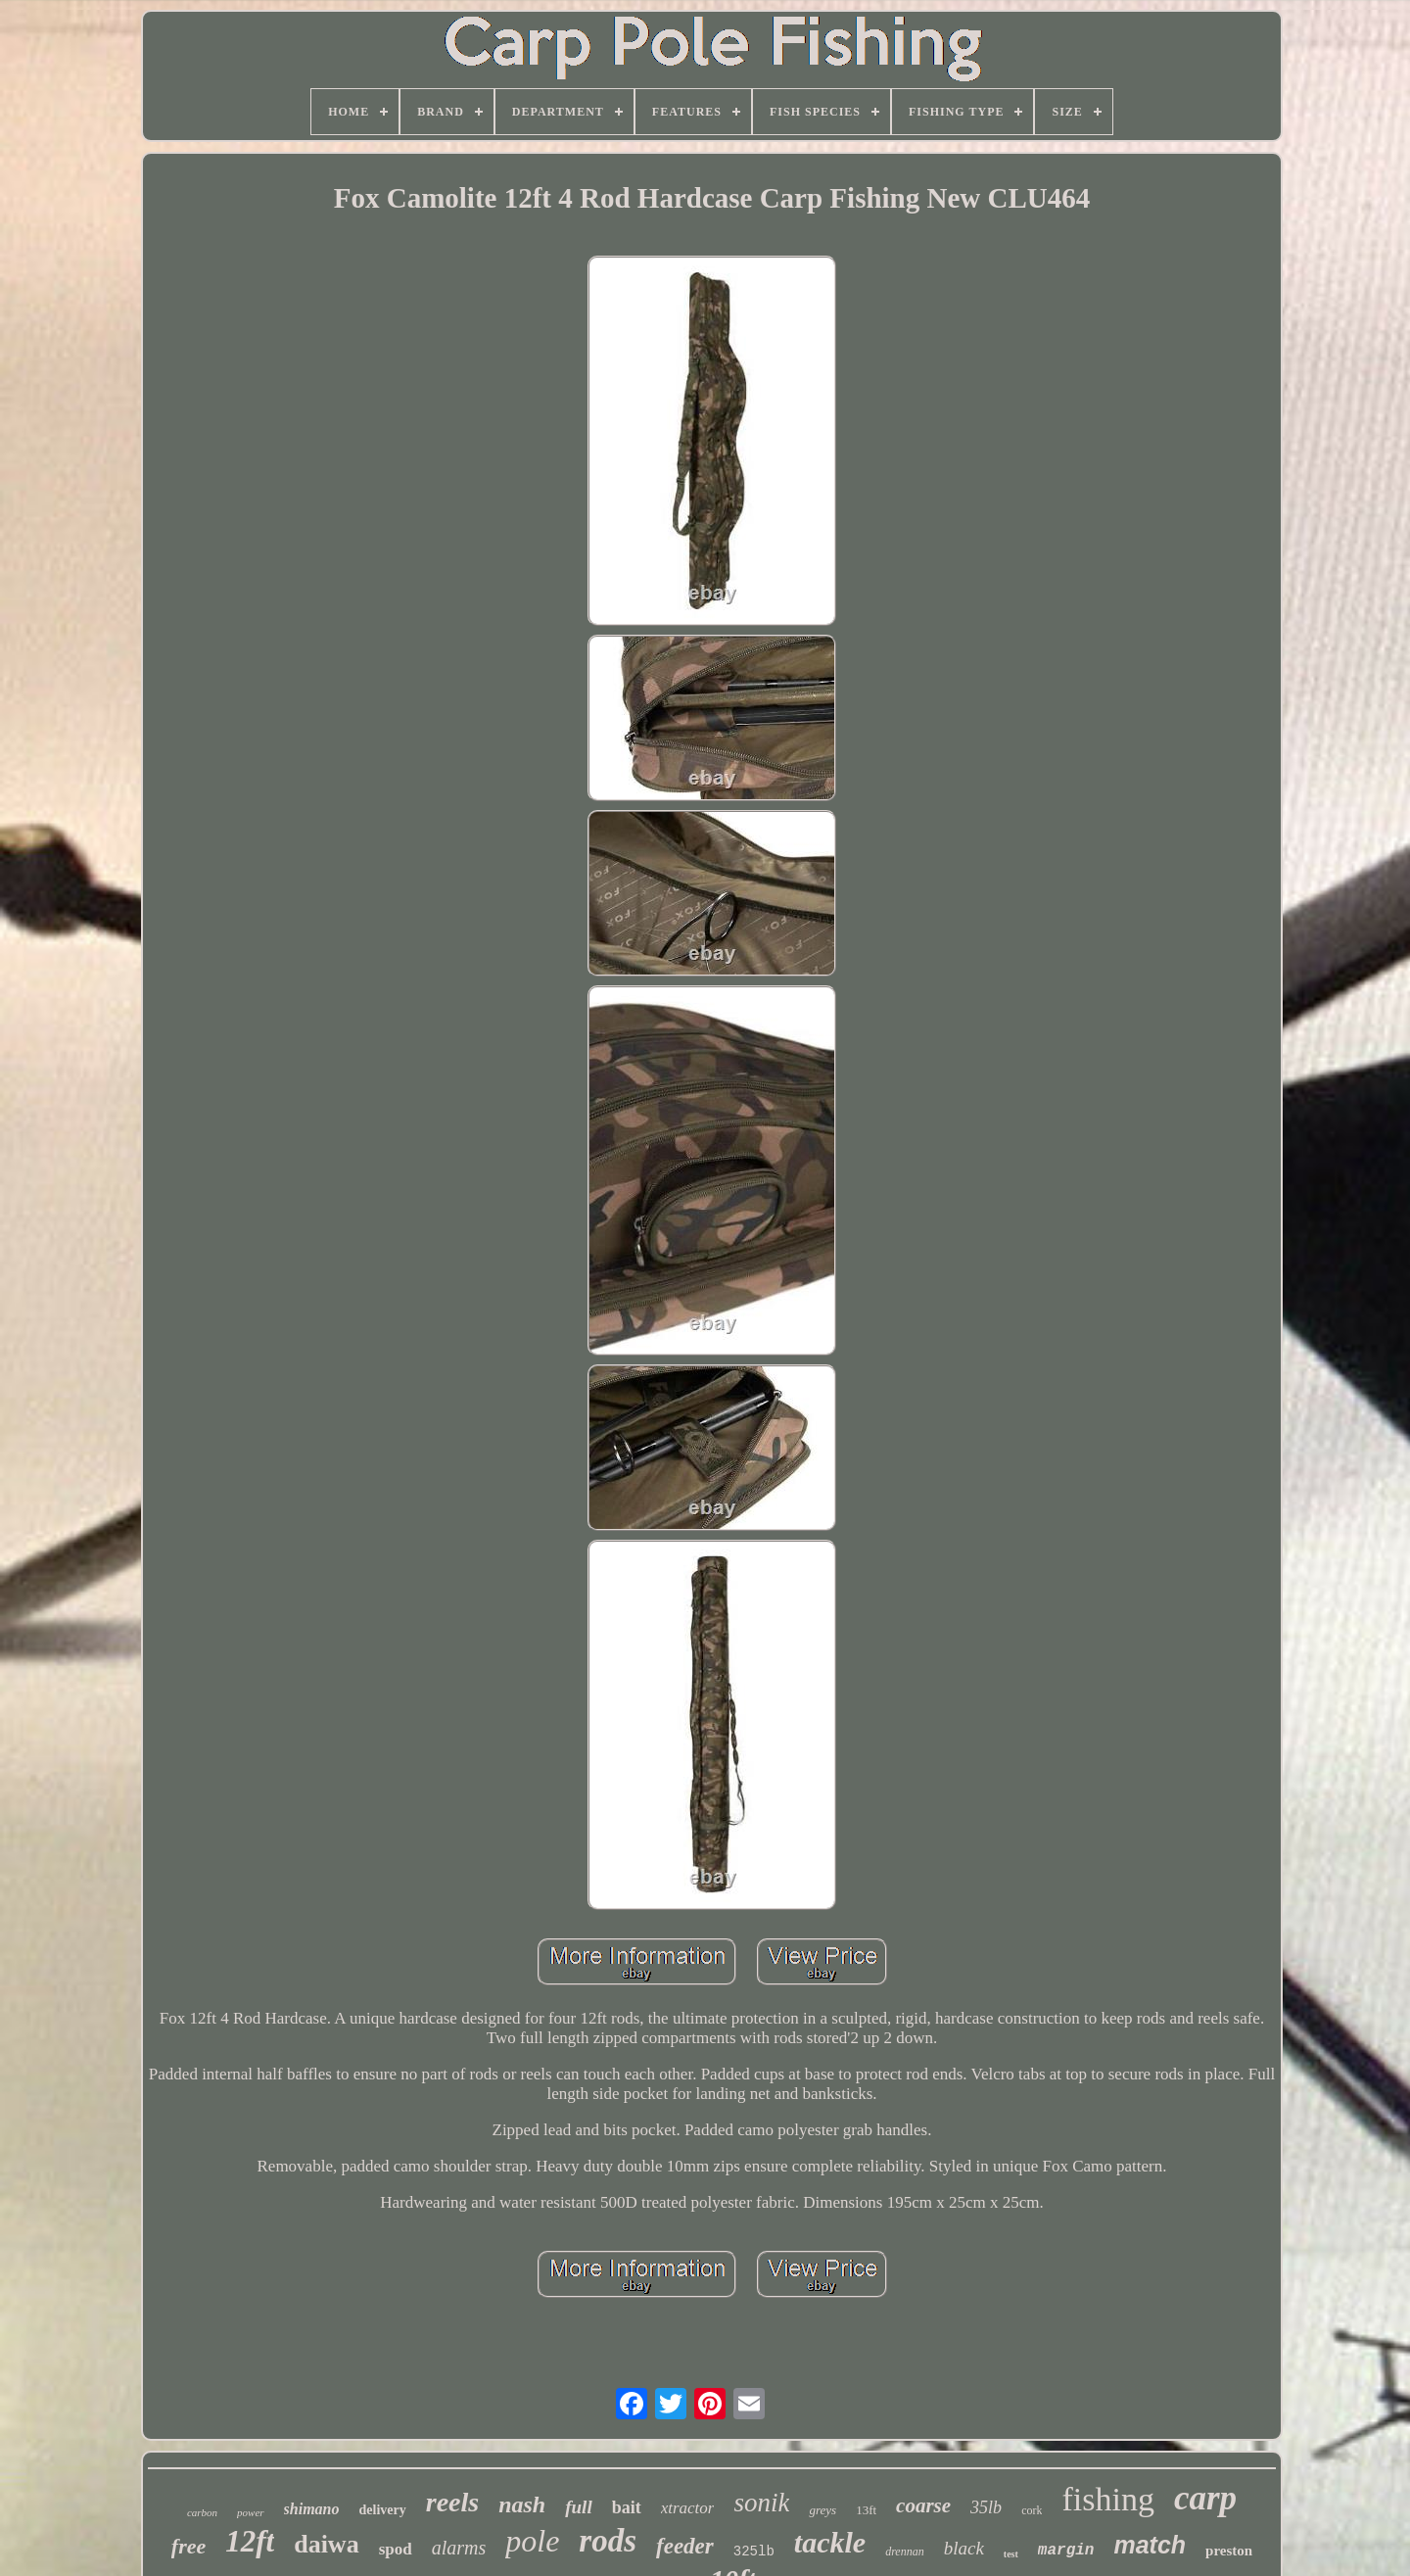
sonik (761, 2502)
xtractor (688, 2508)
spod (395, 2549)
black (964, 2548)
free (188, 2546)
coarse (923, 2505)
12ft (249, 2541)
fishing (1107, 2499)
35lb (986, 2507)
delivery (382, 2510)
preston (1228, 2550)
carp (1205, 2498)
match (1149, 2544)
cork (1031, 2510)
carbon (202, 2512)
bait (626, 2507)
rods (607, 2540)
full (578, 2507)
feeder (685, 2546)
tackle (830, 2542)
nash (521, 2504)
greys (822, 2510)
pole (532, 2540)
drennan (904, 2551)
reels (452, 2502)
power (250, 2512)
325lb (754, 2551)
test (1011, 2554)
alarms (459, 2547)
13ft (866, 2510)
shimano (312, 2509)
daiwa (326, 2544)
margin (1066, 2550)
